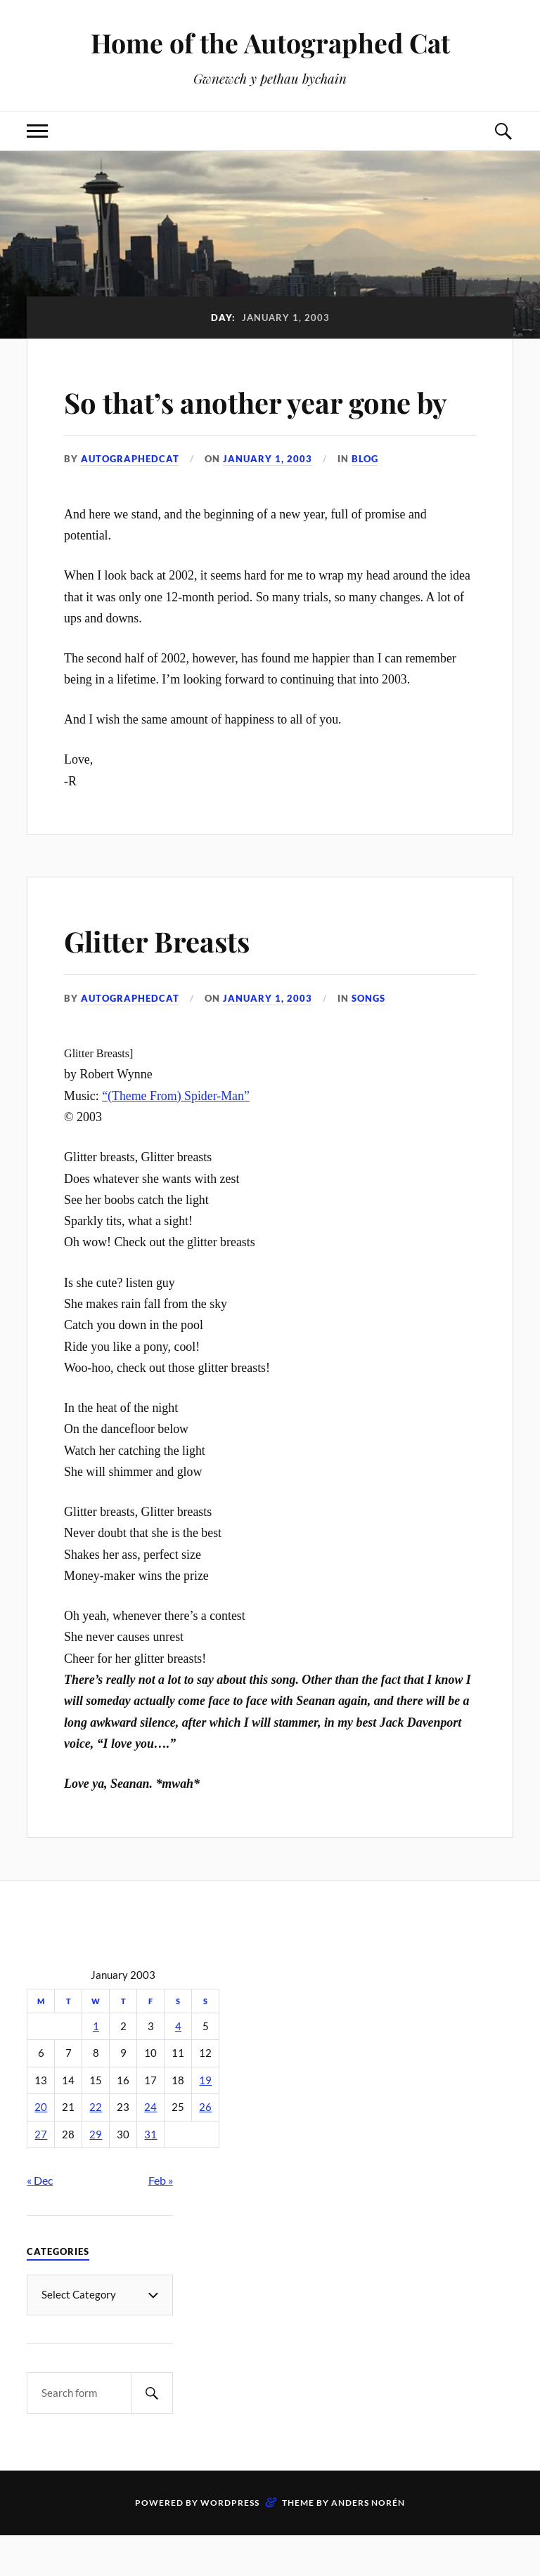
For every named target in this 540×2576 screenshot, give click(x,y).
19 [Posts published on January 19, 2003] (205, 2120)
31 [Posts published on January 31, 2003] (150, 2175)
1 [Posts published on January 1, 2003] (96, 2066)
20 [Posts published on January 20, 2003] (40, 2148)
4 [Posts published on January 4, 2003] (178, 2066)
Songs (368, 1038)
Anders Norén (368, 2543)
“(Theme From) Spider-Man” (176, 1136)
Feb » (160, 2221)
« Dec (40, 2221)
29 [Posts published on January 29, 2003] (95, 2175)
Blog (365, 499)
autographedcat (130, 499)
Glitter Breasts (167, 980)
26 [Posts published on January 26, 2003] (205, 2148)
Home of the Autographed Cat (270, 42)
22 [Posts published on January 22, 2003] (95, 2148)
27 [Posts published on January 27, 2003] (40, 2175)
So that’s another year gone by (256, 421)
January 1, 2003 (267, 499)
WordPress (229, 2543)
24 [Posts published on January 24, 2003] (150, 2148)
